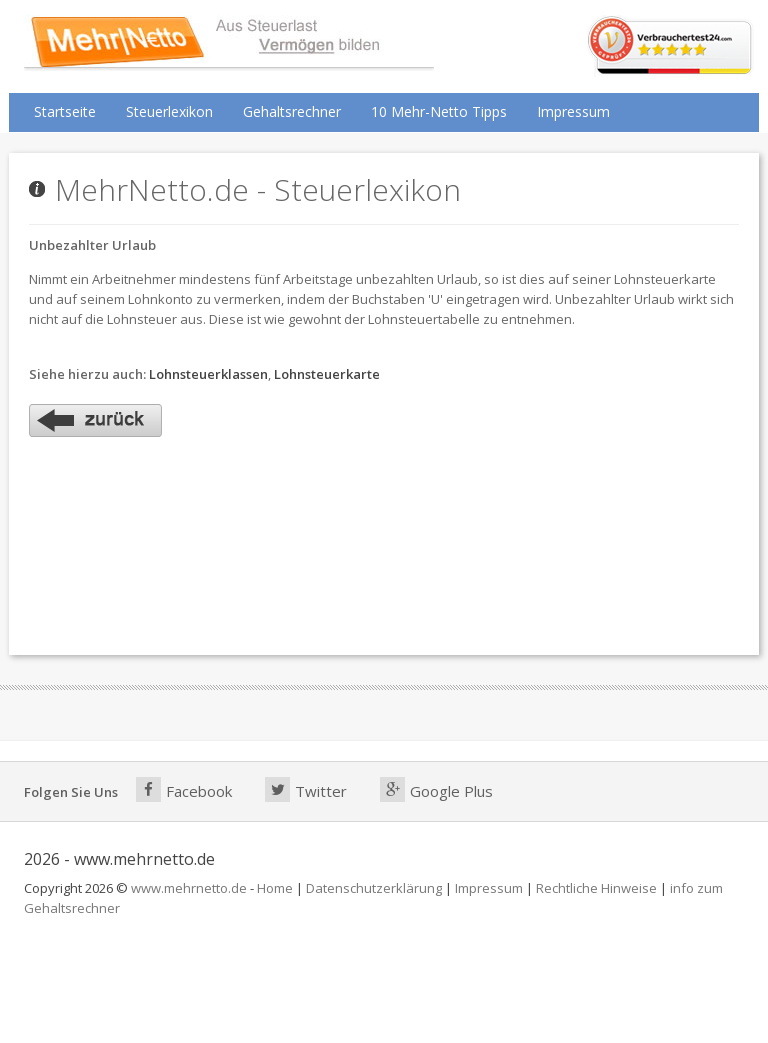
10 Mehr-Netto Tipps (439, 111)
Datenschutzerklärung (374, 888)
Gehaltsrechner (292, 111)
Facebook (184, 789)
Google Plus (436, 789)
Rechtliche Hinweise (596, 888)
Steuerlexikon (169, 111)
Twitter (306, 789)
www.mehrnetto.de (189, 888)
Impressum (573, 111)
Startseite (65, 111)
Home (275, 888)
